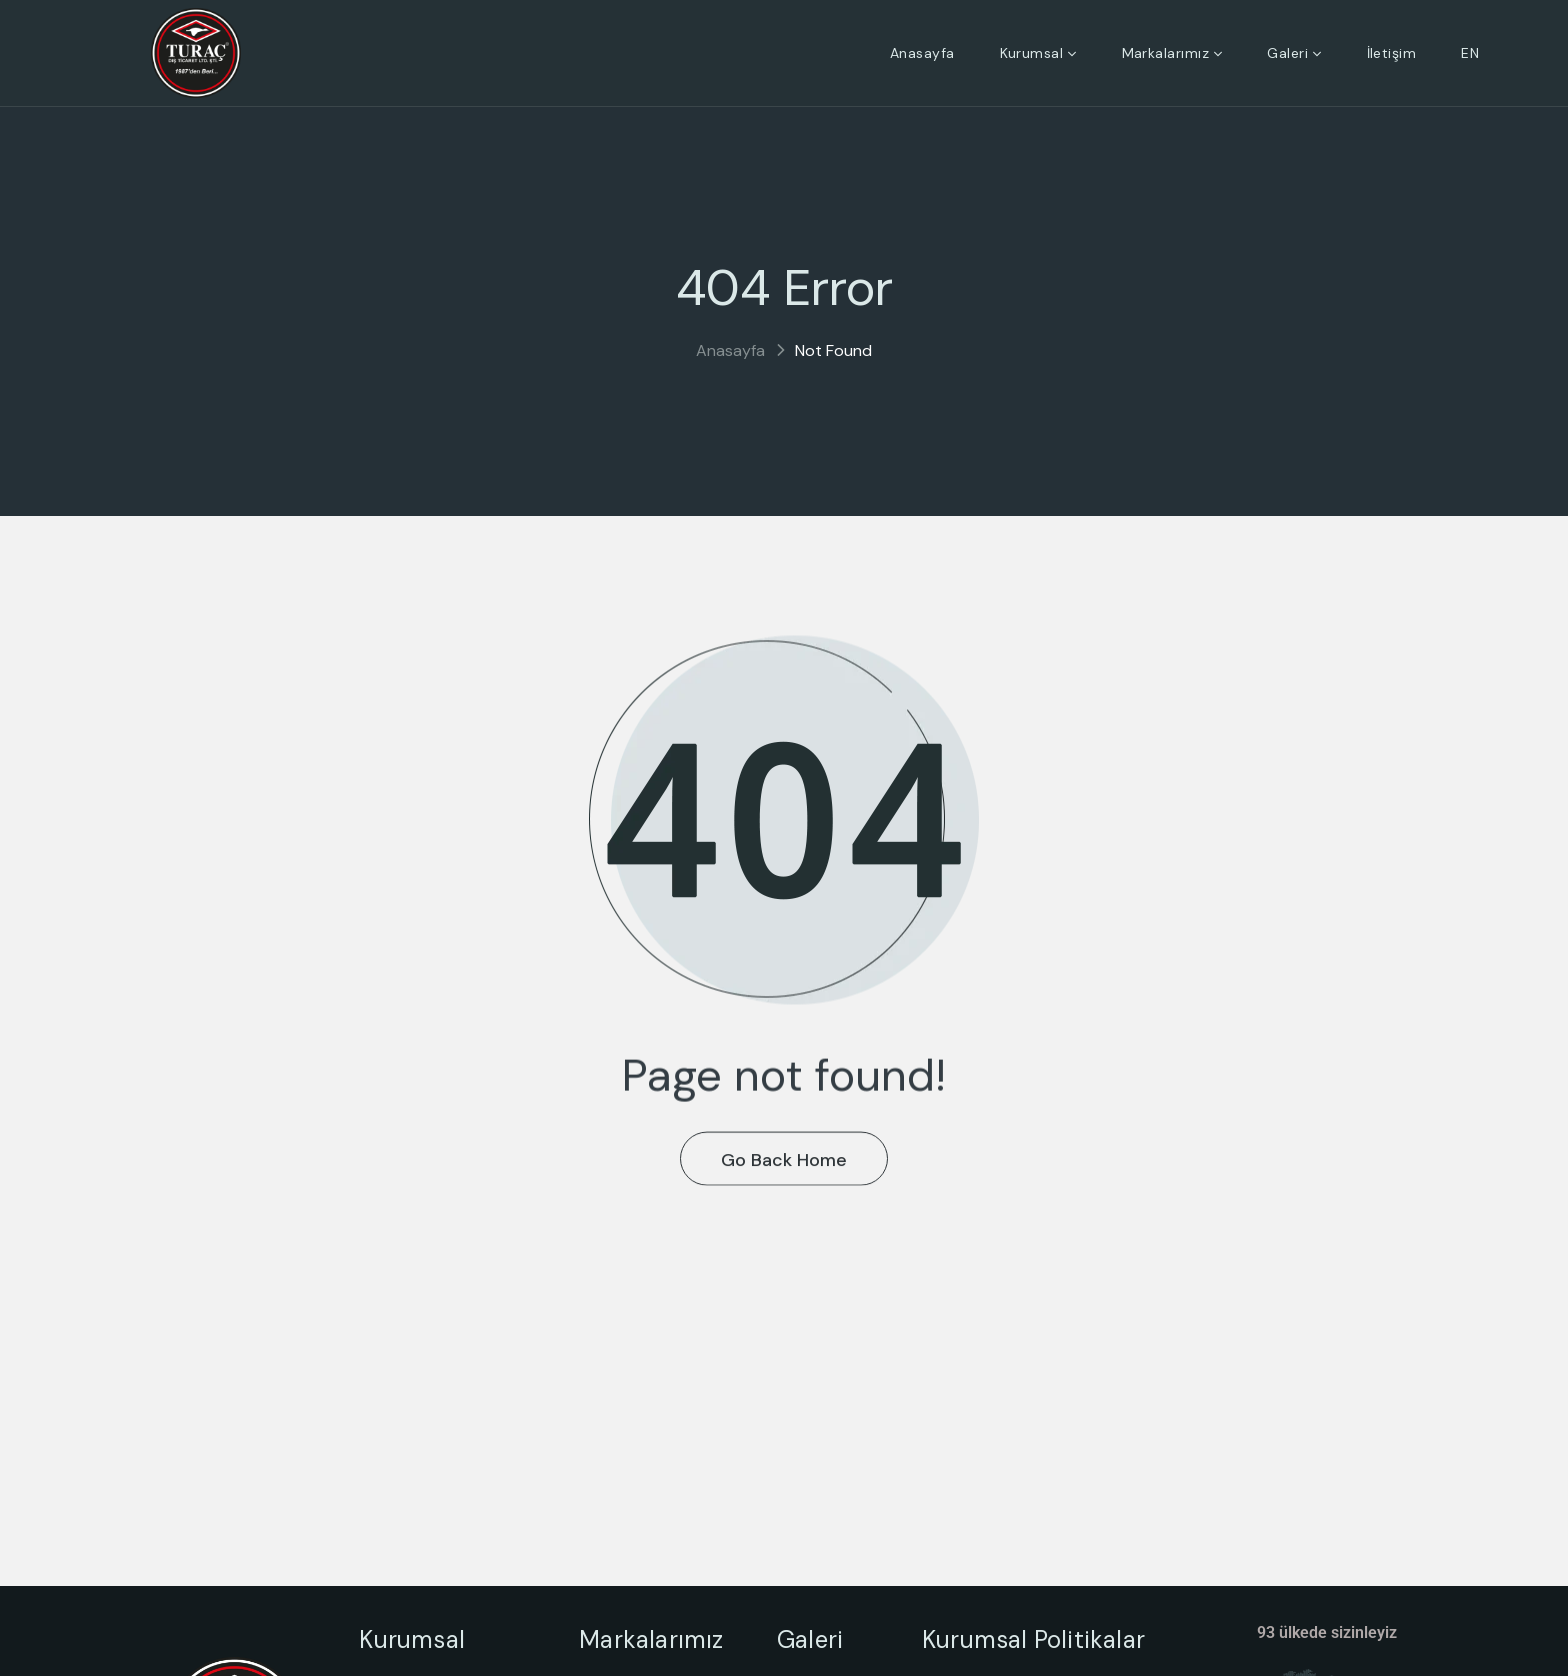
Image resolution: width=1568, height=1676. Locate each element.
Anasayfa (730, 350)
